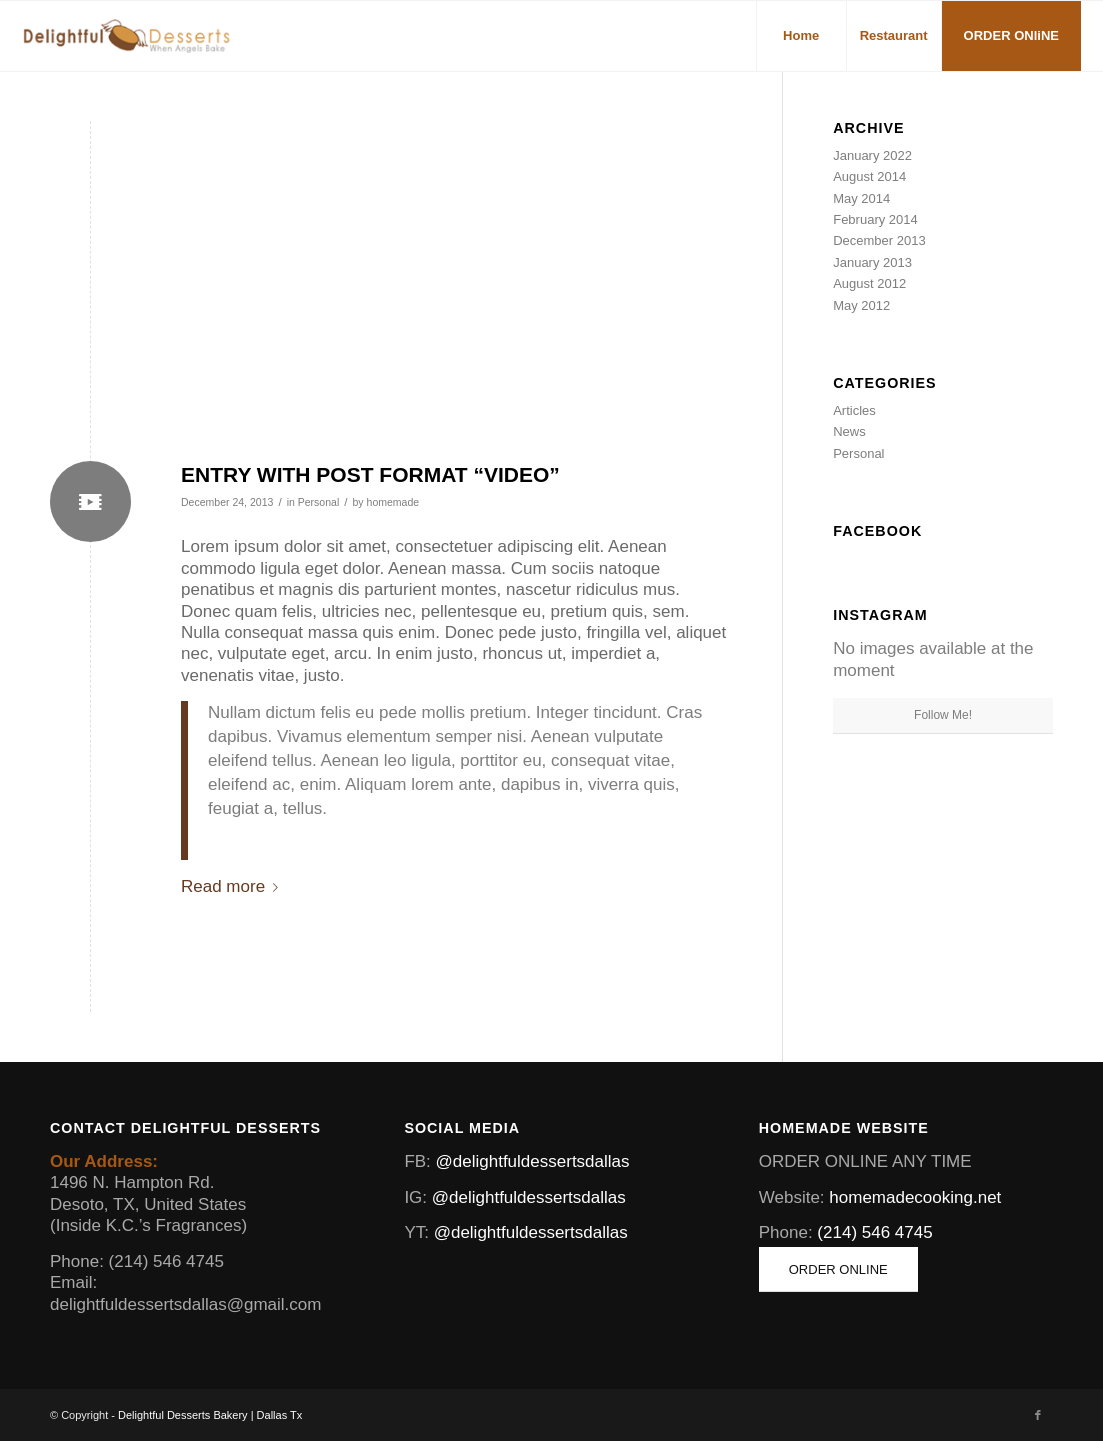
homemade (393, 502)
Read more (233, 886)
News (849, 431)
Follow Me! (943, 715)
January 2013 (872, 262)
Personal (319, 502)
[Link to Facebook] (1038, 1415)
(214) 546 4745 (874, 1232)
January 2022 (872, 155)
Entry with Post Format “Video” (370, 474)
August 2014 (869, 176)
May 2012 (861, 305)
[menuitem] (801, 36)
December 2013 (879, 240)
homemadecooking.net (915, 1197)
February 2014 (875, 219)
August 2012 (869, 283)
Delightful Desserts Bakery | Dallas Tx (210, 1415)
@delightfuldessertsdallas (533, 1161)
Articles (854, 410)
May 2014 (861, 198)
